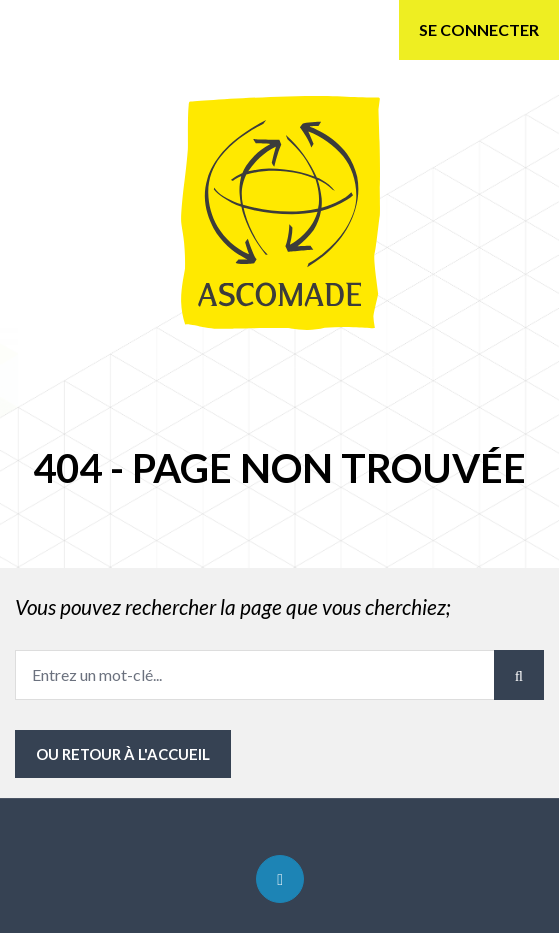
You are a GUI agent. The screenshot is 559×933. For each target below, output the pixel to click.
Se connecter (479, 29)
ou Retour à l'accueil (123, 754)
